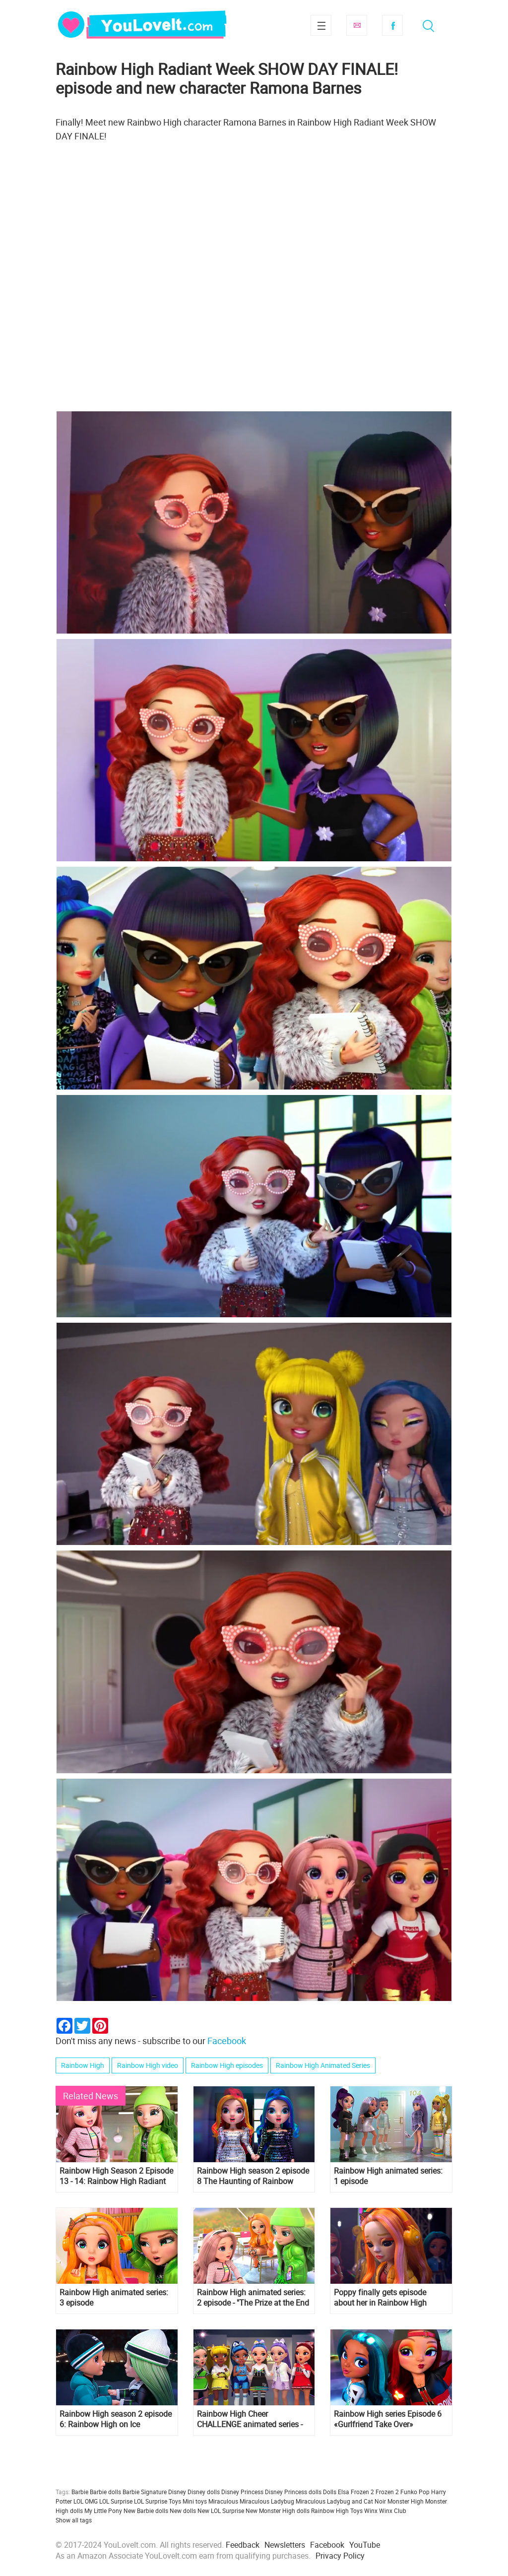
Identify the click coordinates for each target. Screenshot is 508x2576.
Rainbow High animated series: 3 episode (114, 2297)
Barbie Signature (145, 2492)
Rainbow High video (147, 2065)
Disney (177, 2492)
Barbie (79, 2492)
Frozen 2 (387, 2492)
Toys (356, 2510)
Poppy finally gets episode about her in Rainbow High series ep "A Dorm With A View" (387, 2297)
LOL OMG (85, 2501)
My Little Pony (103, 2510)
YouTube (364, 2544)
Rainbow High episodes (227, 2065)
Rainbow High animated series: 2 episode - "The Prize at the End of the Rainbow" (253, 2297)
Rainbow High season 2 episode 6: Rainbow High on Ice (116, 2419)
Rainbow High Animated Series (323, 2065)
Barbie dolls (105, 2492)
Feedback (242, 2544)
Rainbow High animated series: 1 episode (388, 2176)
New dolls (183, 2510)
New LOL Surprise (220, 2510)
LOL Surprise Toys (157, 2501)
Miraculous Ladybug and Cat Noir (341, 2501)
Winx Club (392, 2510)
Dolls (329, 2492)
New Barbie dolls (146, 2510)
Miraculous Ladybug (267, 2501)
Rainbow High (82, 2065)
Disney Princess (242, 2492)
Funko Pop (415, 2492)
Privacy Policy (340, 2555)
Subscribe (356, 25)
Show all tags (74, 2520)
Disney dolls (204, 2492)
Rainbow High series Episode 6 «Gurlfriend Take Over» (388, 2419)
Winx (371, 2510)
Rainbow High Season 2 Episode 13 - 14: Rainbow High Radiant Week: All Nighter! (116, 2176)
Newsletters (284, 2544)
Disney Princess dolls (293, 2492)
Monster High (405, 2501)
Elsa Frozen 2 (356, 2492)
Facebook (392, 25)
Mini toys (195, 2501)
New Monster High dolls (278, 2510)
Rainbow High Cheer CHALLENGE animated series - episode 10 (250, 2419)
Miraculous (223, 2501)
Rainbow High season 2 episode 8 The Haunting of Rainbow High (253, 2176)
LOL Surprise (115, 2501)
